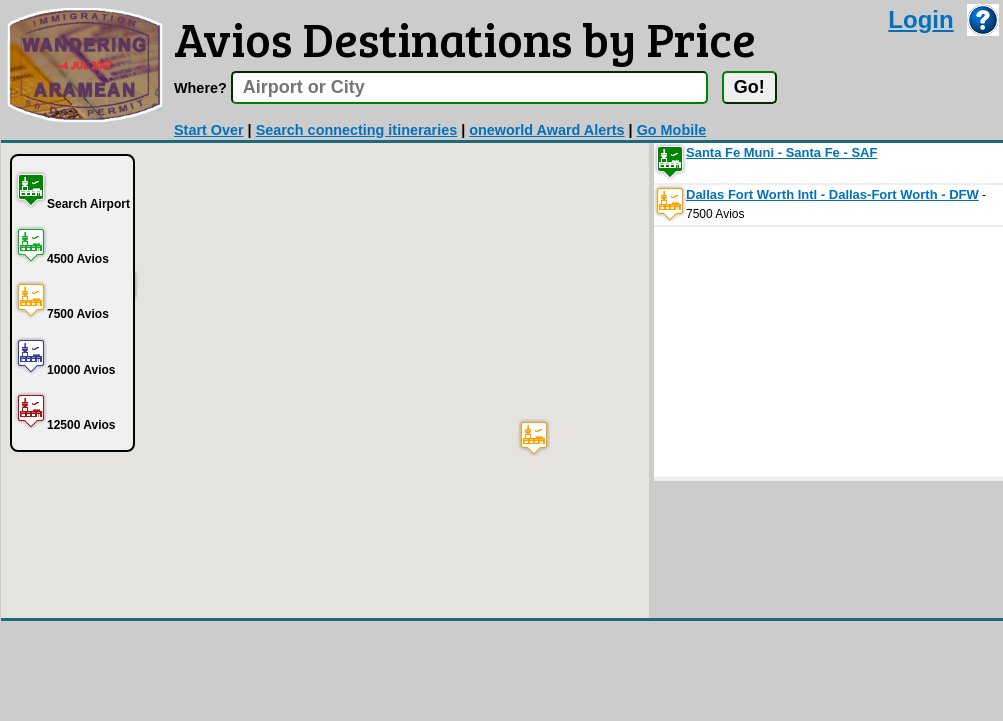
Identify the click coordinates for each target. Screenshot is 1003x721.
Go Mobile (672, 130)
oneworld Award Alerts (546, 130)
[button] (534, 437)
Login (920, 19)
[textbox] (469, 87)
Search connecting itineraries (357, 130)
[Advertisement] (804, 352)
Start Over (209, 130)
